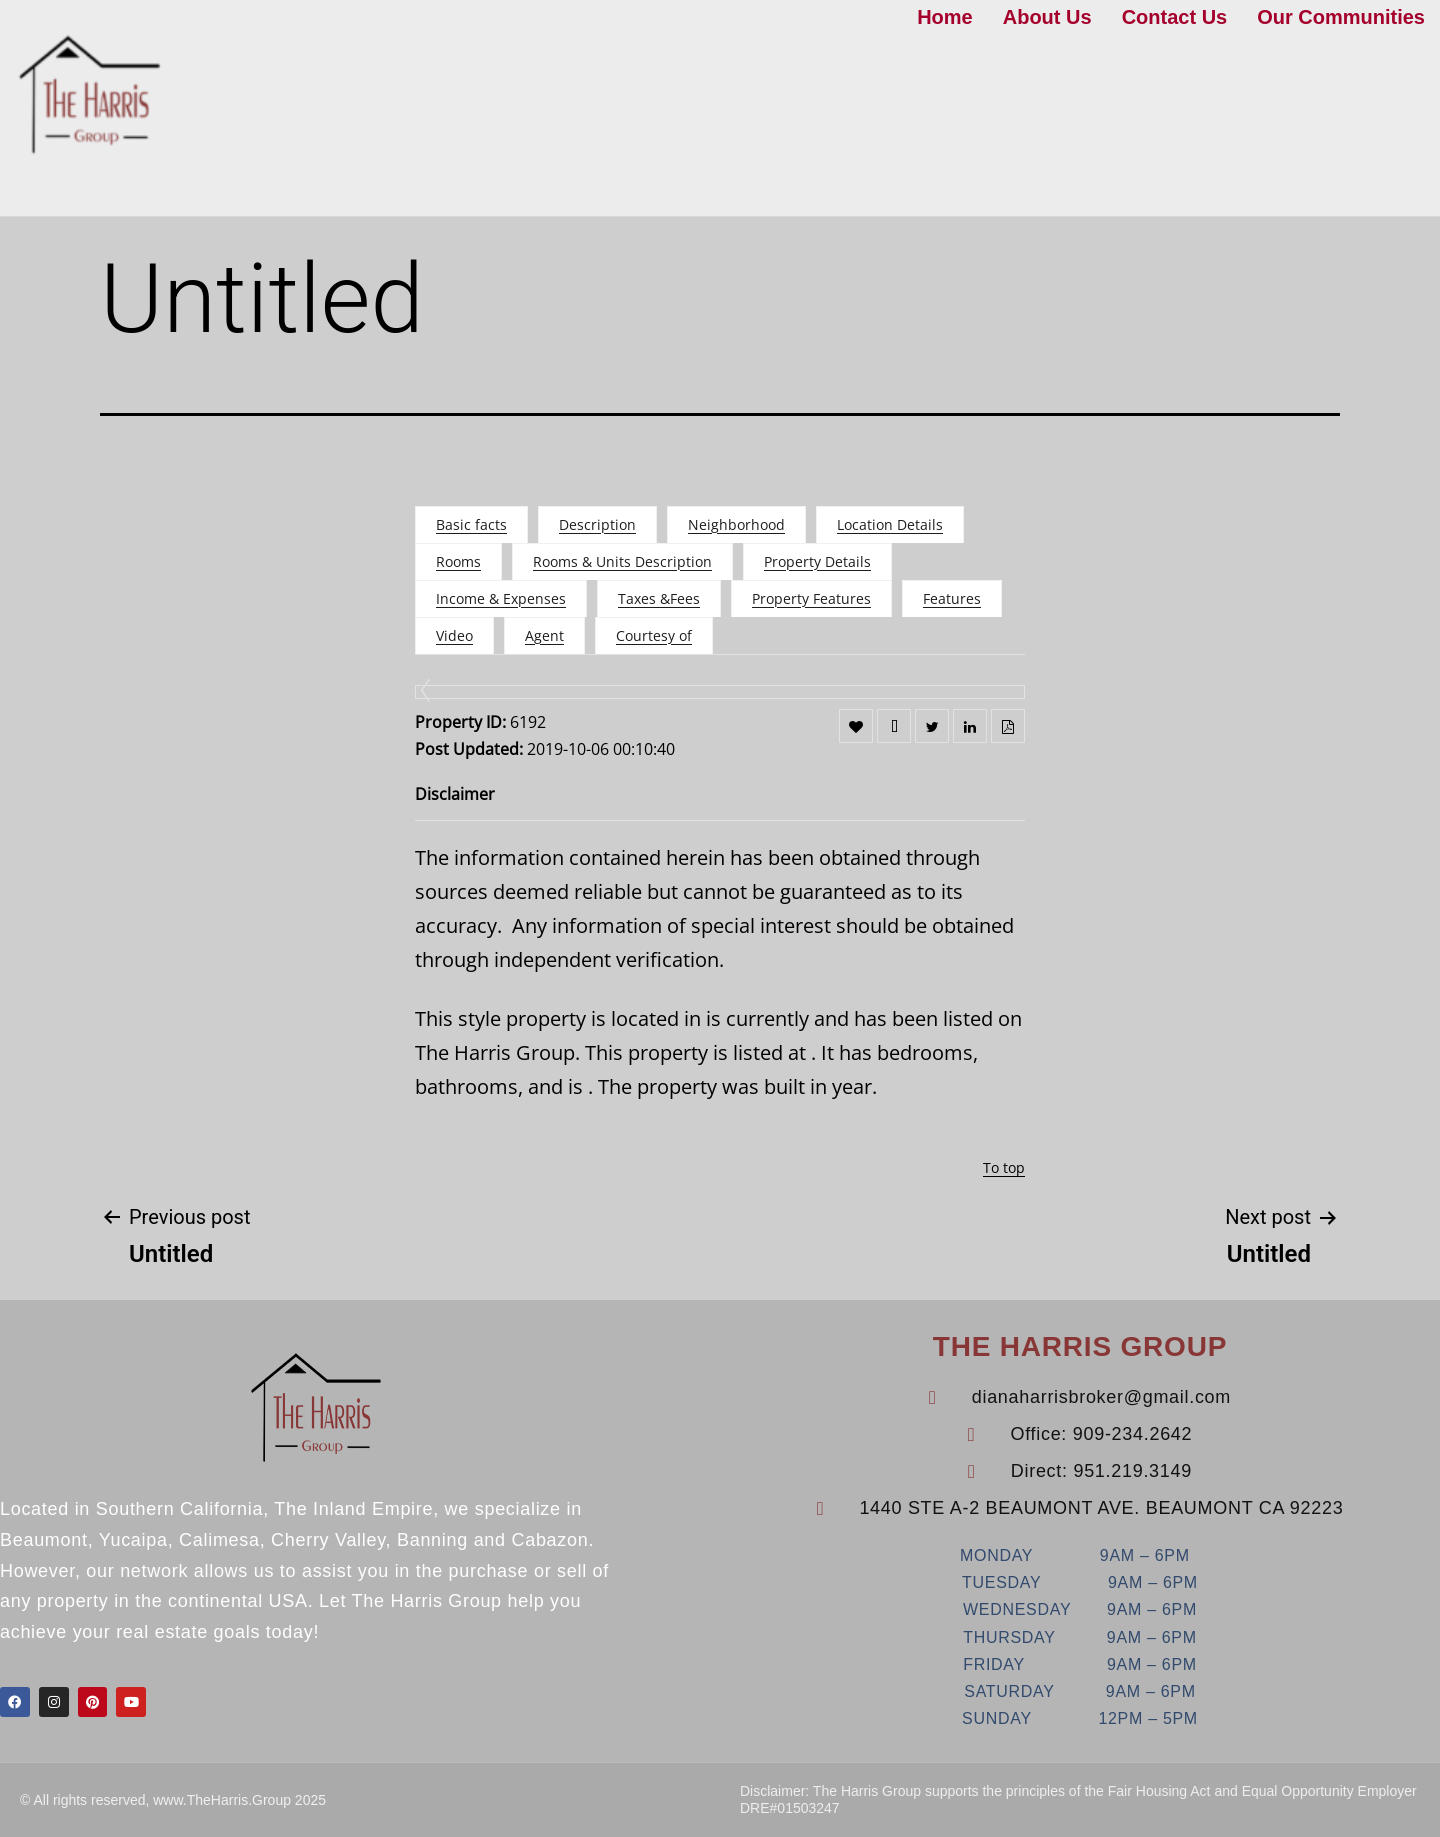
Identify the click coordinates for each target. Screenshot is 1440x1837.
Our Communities (1341, 17)
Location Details (890, 524)
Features (952, 598)
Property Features (811, 598)
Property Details (817, 561)
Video (454, 635)
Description (597, 524)
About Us (1047, 17)
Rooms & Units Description (622, 561)
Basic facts (471, 524)
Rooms (458, 561)
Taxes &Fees (659, 598)
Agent (544, 635)
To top (1004, 1167)
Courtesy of (654, 635)
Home (945, 17)
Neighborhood (736, 524)
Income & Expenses (501, 598)
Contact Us (1175, 17)
